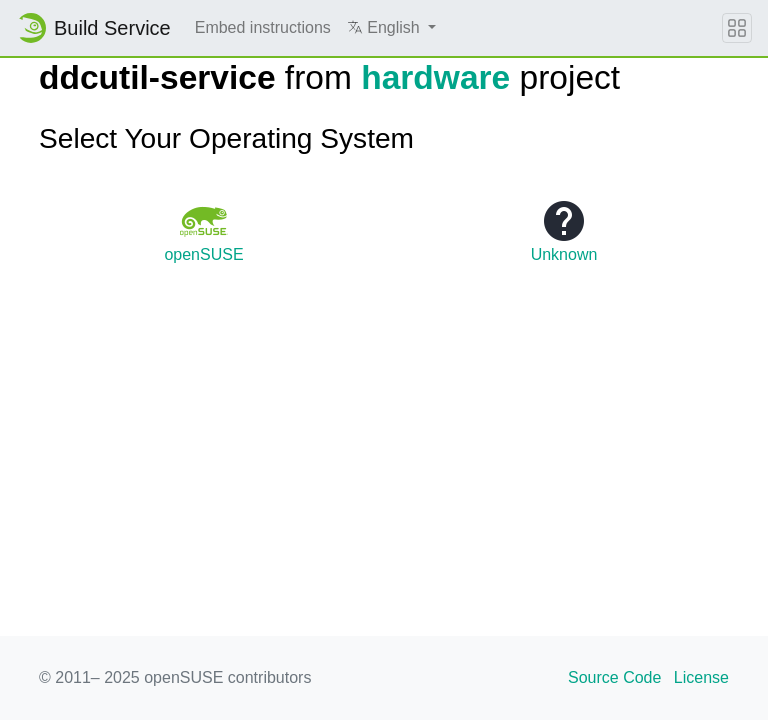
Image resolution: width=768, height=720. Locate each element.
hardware (435, 77)
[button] (391, 28)
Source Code (614, 677)
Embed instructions (263, 27)
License (701, 677)
